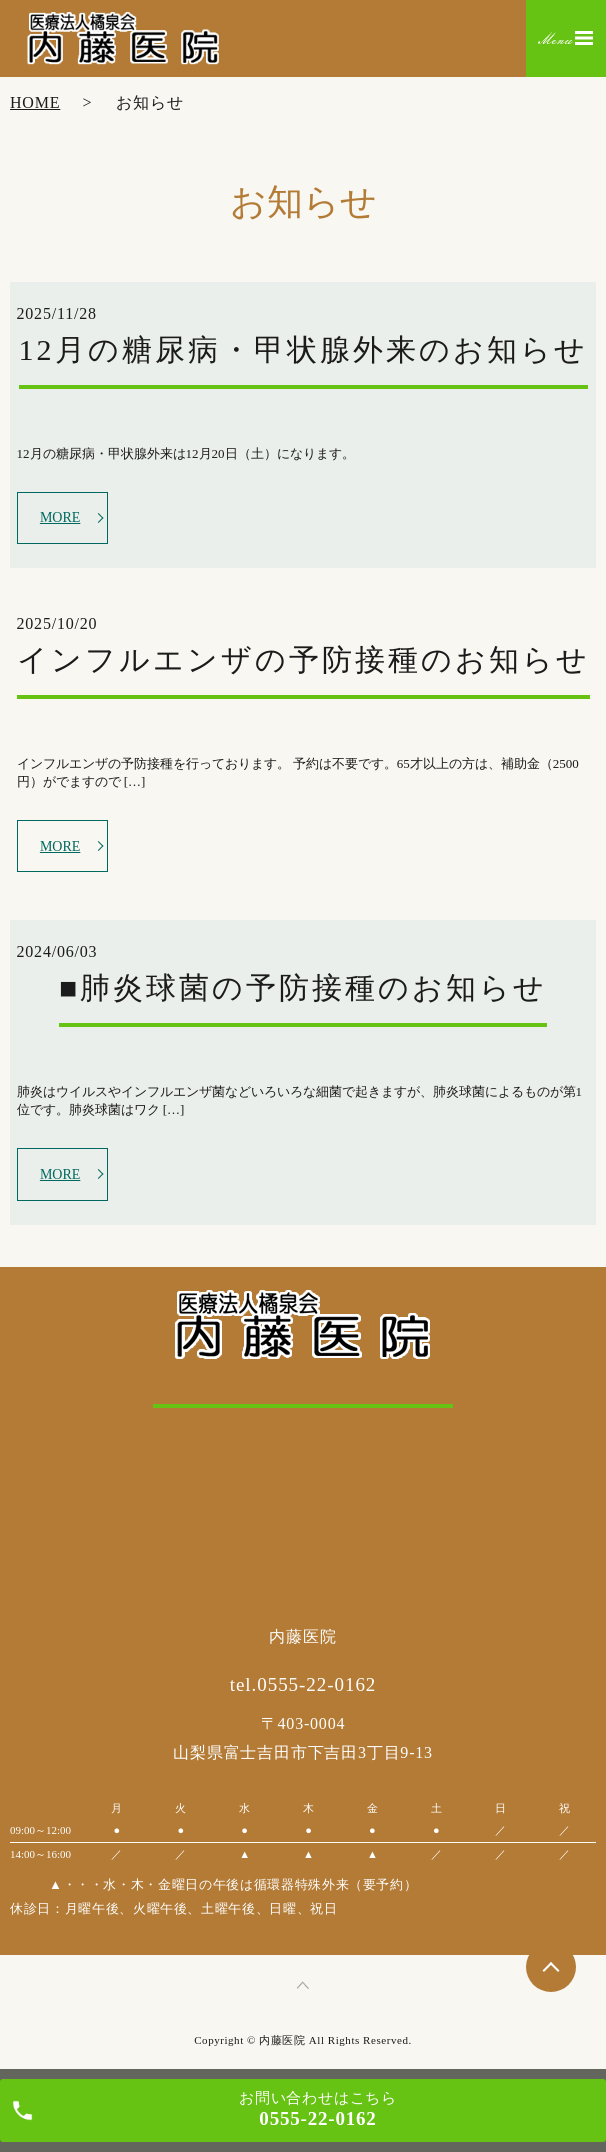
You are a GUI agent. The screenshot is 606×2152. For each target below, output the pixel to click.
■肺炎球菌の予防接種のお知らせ (303, 987)
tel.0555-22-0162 (303, 1684)
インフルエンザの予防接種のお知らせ (303, 659)
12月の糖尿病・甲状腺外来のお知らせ (303, 349)
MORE (60, 517)
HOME (35, 102)
